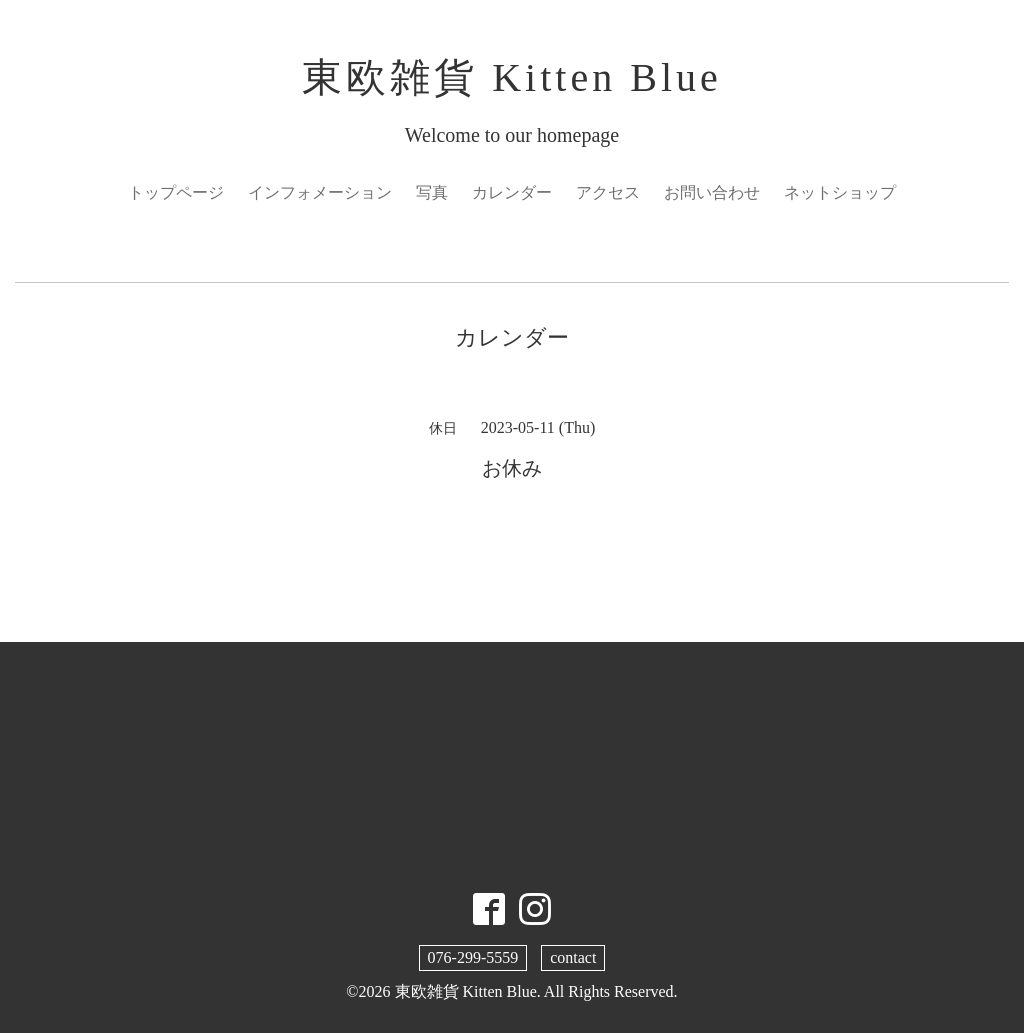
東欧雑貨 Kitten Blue (512, 77)
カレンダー (512, 192)
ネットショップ (840, 192)
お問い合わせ (712, 192)
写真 (432, 192)
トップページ (176, 192)
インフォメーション (320, 192)
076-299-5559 (473, 957)
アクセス (608, 192)
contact (573, 957)
